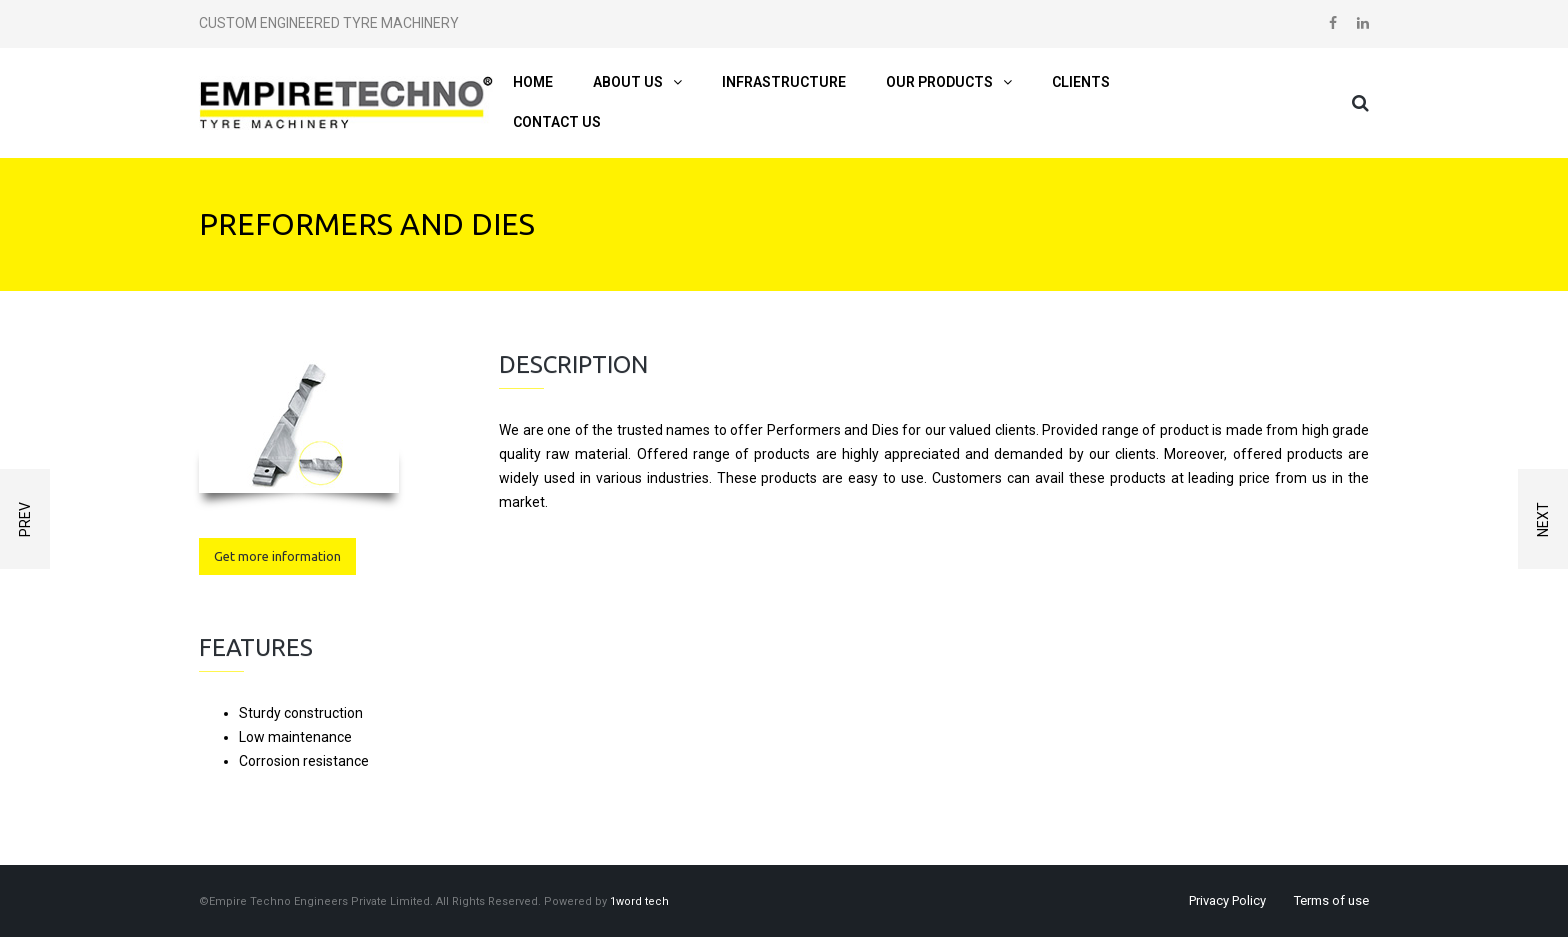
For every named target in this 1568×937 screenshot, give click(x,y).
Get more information (277, 556)
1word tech (639, 901)
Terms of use (1331, 900)
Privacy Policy (1227, 900)
